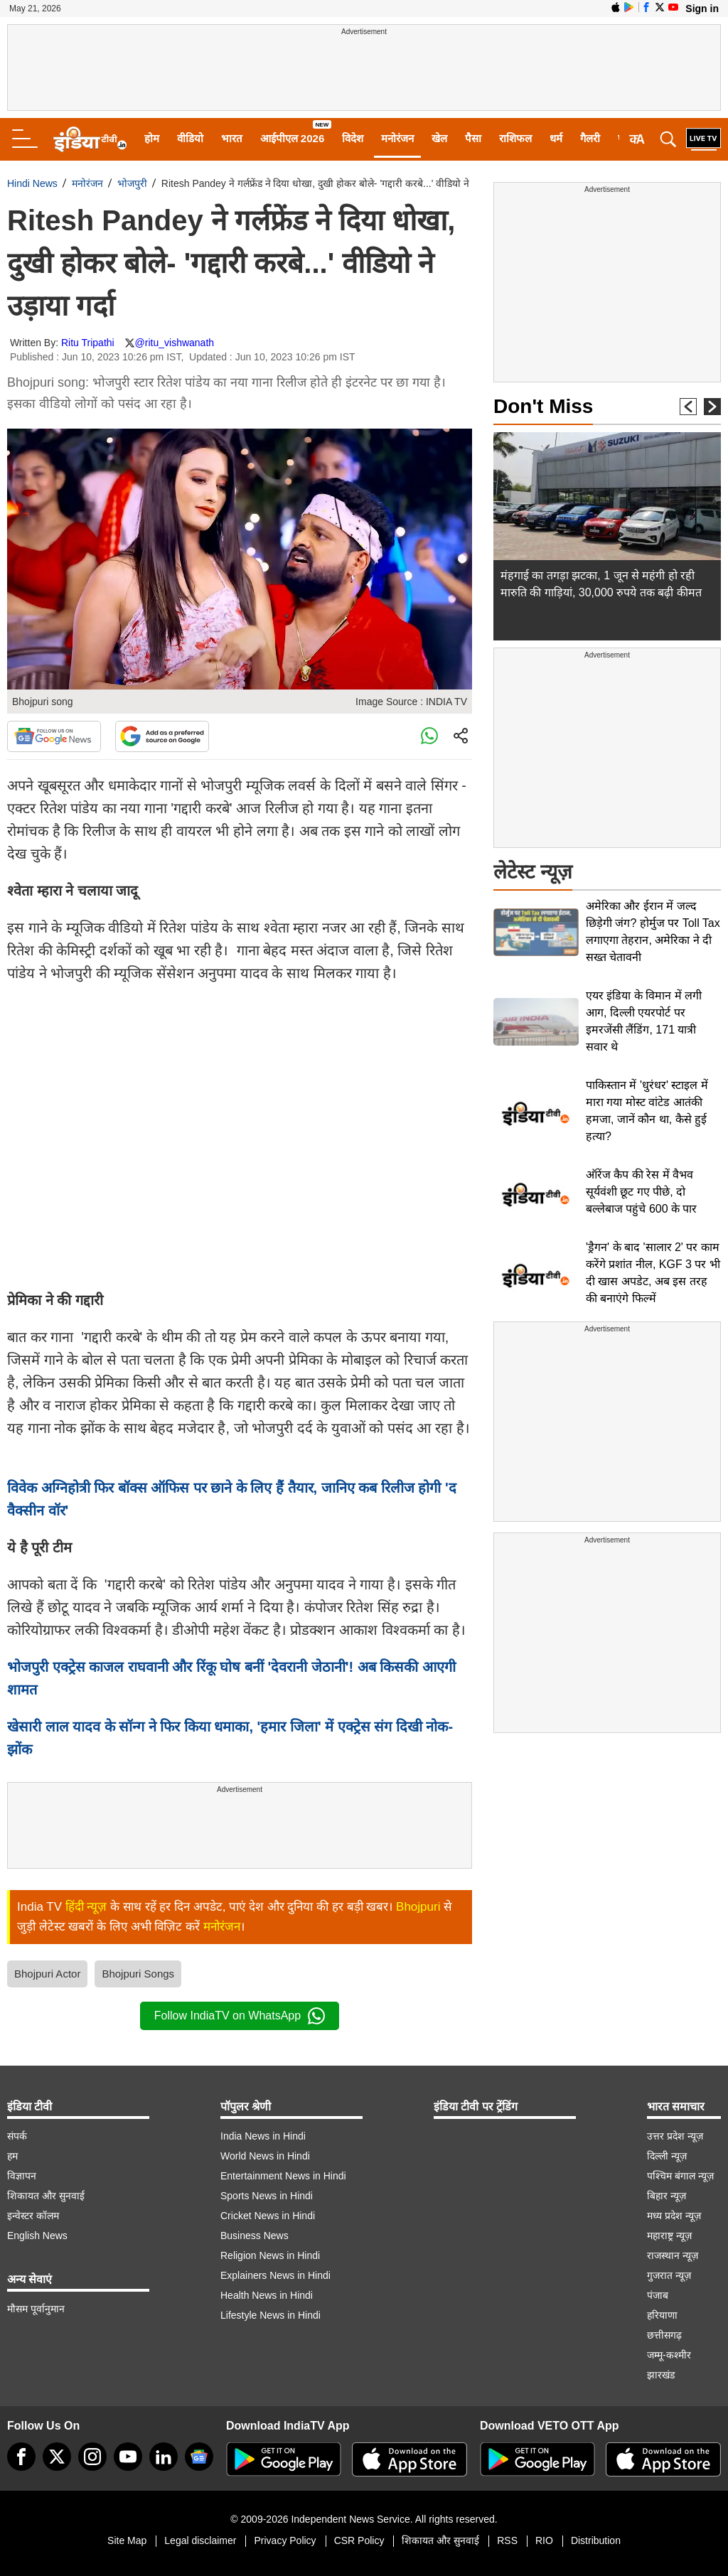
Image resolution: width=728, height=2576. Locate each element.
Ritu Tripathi (87, 342)
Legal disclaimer (200, 2540)
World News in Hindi (265, 2156)
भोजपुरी (132, 183)
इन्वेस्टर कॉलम (33, 2215)
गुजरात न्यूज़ (669, 2275)
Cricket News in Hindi (267, 2215)
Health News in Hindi (266, 2295)
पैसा (473, 138)
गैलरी (590, 138)
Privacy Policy (285, 2540)
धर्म (556, 138)
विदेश (352, 138)
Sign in (702, 8)
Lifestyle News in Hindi (270, 2315)
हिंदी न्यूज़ (86, 1907)
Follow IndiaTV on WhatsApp (239, 2015)
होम (151, 138)
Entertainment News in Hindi (283, 2175)
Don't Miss (543, 406)
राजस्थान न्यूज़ (672, 2255)
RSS (507, 2540)
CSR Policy (359, 2540)
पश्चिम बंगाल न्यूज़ (680, 2175)
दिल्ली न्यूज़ (667, 2156)
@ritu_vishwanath (175, 342)
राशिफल (515, 138)
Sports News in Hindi (266, 2195)
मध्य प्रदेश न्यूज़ (674, 2215)
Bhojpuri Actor (47, 1974)
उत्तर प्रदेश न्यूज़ (675, 2136)
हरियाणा (662, 2315)
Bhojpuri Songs (138, 1974)
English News (37, 2235)
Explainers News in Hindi (275, 2275)
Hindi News (32, 183)
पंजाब (657, 2295)
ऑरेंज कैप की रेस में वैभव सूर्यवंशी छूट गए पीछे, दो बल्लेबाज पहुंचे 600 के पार (641, 1192)
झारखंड (661, 2375)
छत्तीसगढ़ (664, 2335)
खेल (439, 138)
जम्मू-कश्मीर (669, 2355)
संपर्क (17, 2136)
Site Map (126, 2540)
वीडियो (190, 138)
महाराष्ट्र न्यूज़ (669, 2235)
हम (12, 2156)
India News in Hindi (263, 2136)
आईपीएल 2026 (292, 138)
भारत (231, 138)
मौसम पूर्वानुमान (36, 2308)
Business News (254, 2235)
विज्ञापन (21, 2175)
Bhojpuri (418, 1907)
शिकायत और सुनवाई (46, 2195)
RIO (544, 2540)
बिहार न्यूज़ (666, 2195)
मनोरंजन (397, 138)
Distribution (596, 2540)
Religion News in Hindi (270, 2255)
